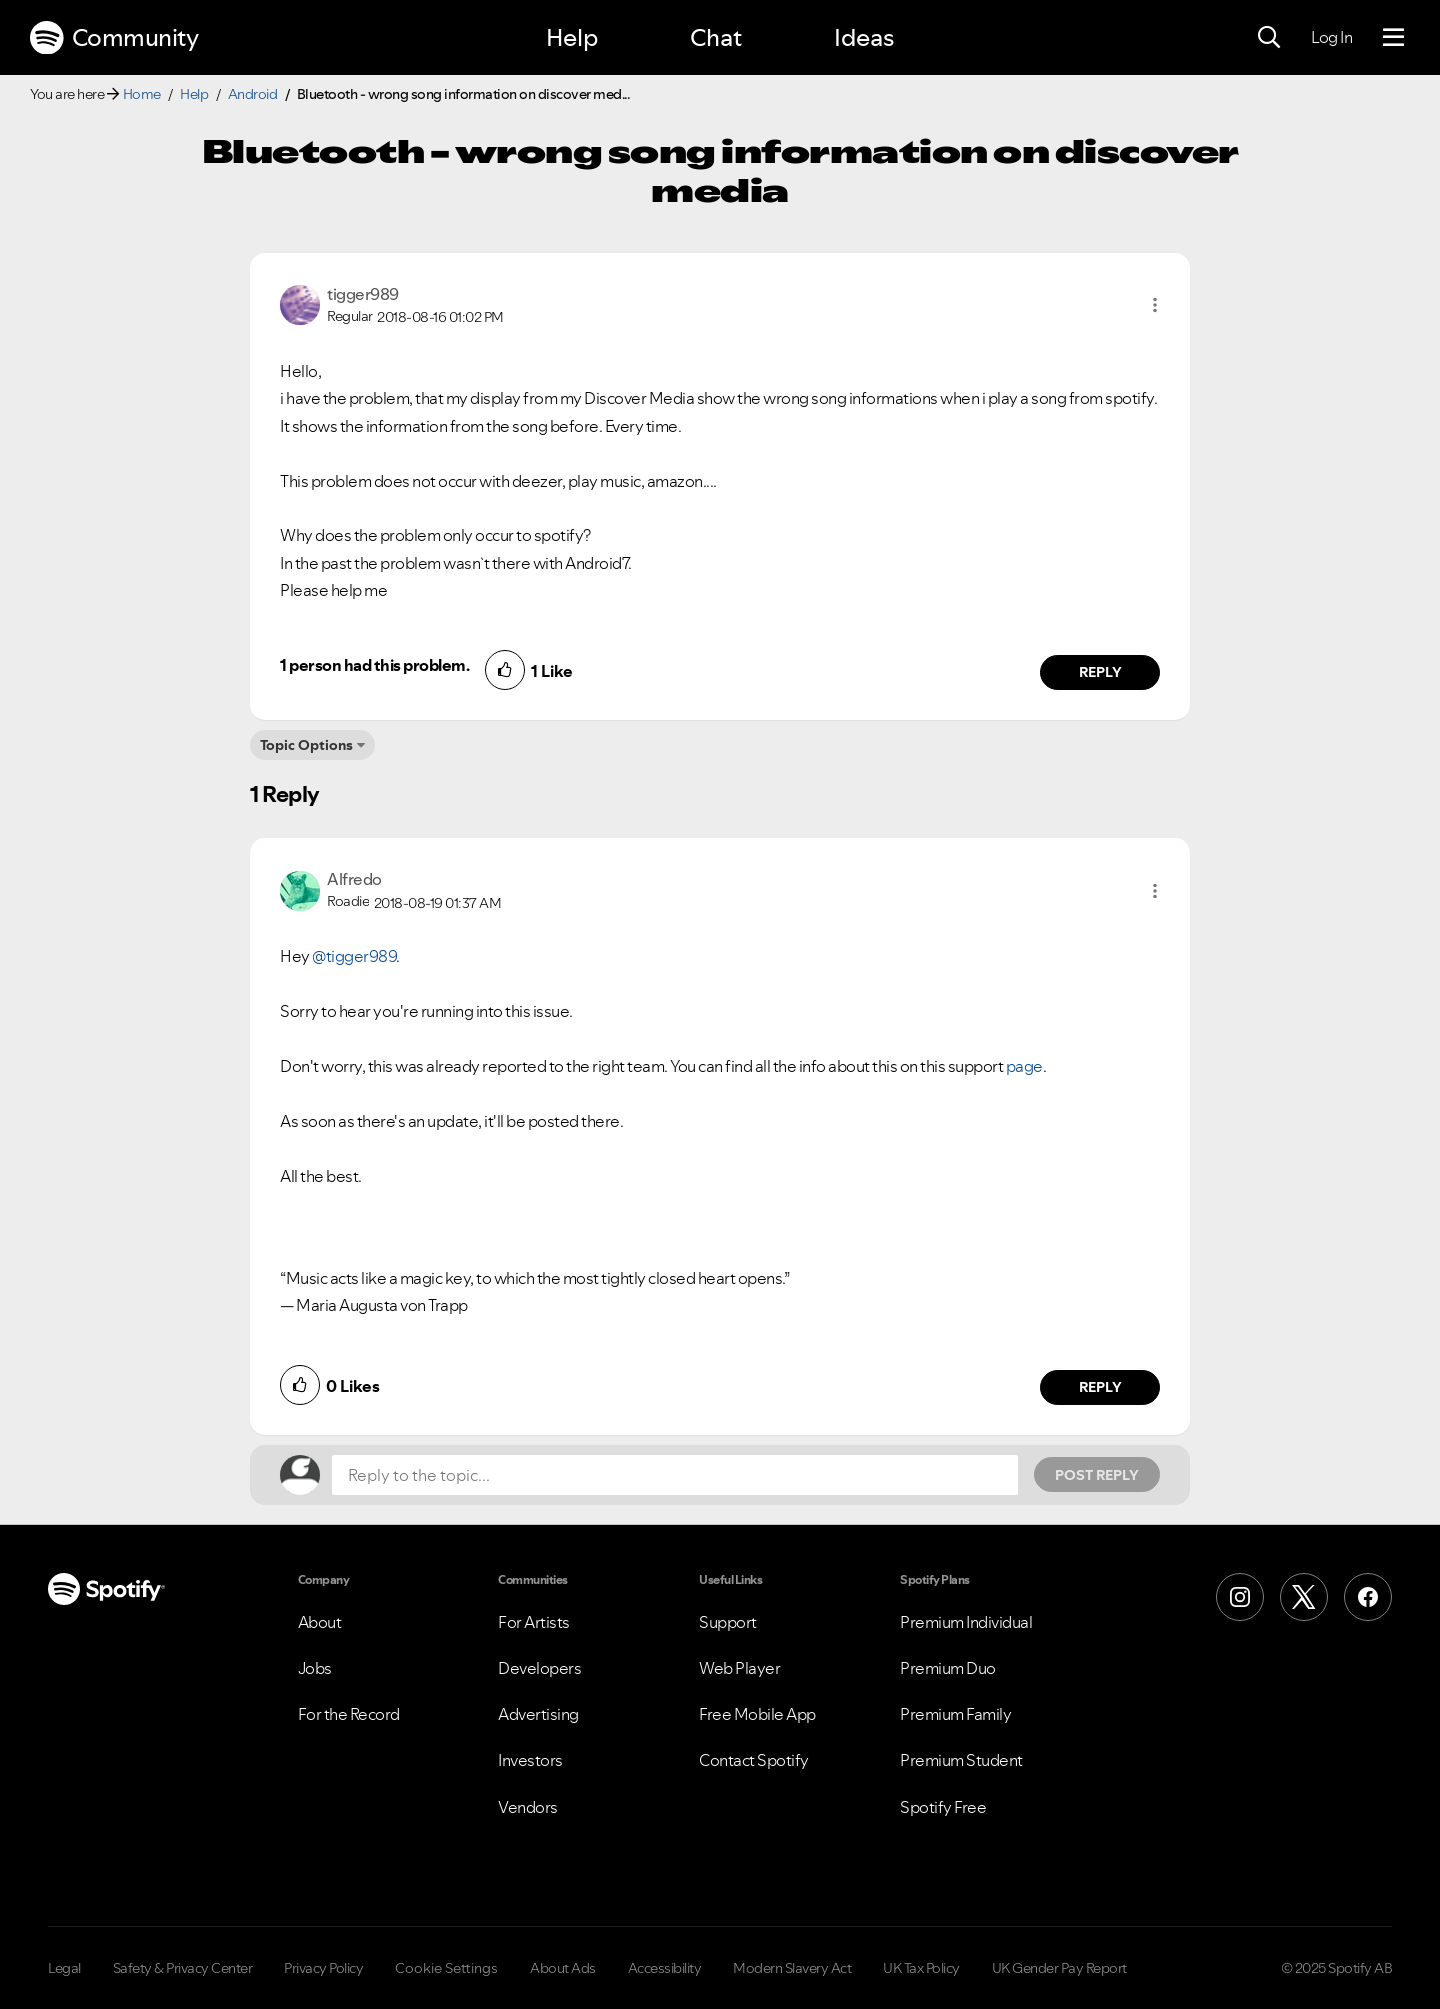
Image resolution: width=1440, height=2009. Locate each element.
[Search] (1269, 38)
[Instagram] (1240, 1597)
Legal (64, 1968)
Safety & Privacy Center (183, 1968)
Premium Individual (966, 1622)
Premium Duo (948, 1668)
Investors (530, 1760)
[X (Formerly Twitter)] (1304, 1597)
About (320, 1622)
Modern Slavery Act (792, 1968)
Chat (716, 37)
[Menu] (1393, 38)
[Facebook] (1368, 1597)
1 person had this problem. (374, 665)
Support (728, 1622)
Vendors (528, 1807)
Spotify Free (943, 1807)
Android (253, 94)
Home (142, 94)
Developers (539, 1668)
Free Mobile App (757, 1714)
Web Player (739, 1668)
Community (114, 38)
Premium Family (955, 1714)
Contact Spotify (754, 1760)
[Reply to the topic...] (675, 1475)
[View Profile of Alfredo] (354, 879)
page (1024, 1066)
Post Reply (1097, 1475)
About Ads (563, 1968)
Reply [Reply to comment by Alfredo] (1100, 1387)
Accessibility (665, 1968)
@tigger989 (354, 956)
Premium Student (961, 1760)
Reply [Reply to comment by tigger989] (1100, 672)
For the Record (349, 1714)
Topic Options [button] (306, 745)
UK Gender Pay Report (1059, 1968)
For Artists (534, 1622)
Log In (1331, 37)
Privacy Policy (323, 1968)
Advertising (538, 1714)
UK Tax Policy (921, 1968)
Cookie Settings (446, 1968)
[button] (1155, 305)
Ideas (864, 37)
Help (572, 37)
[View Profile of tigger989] (363, 294)
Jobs (315, 1668)
